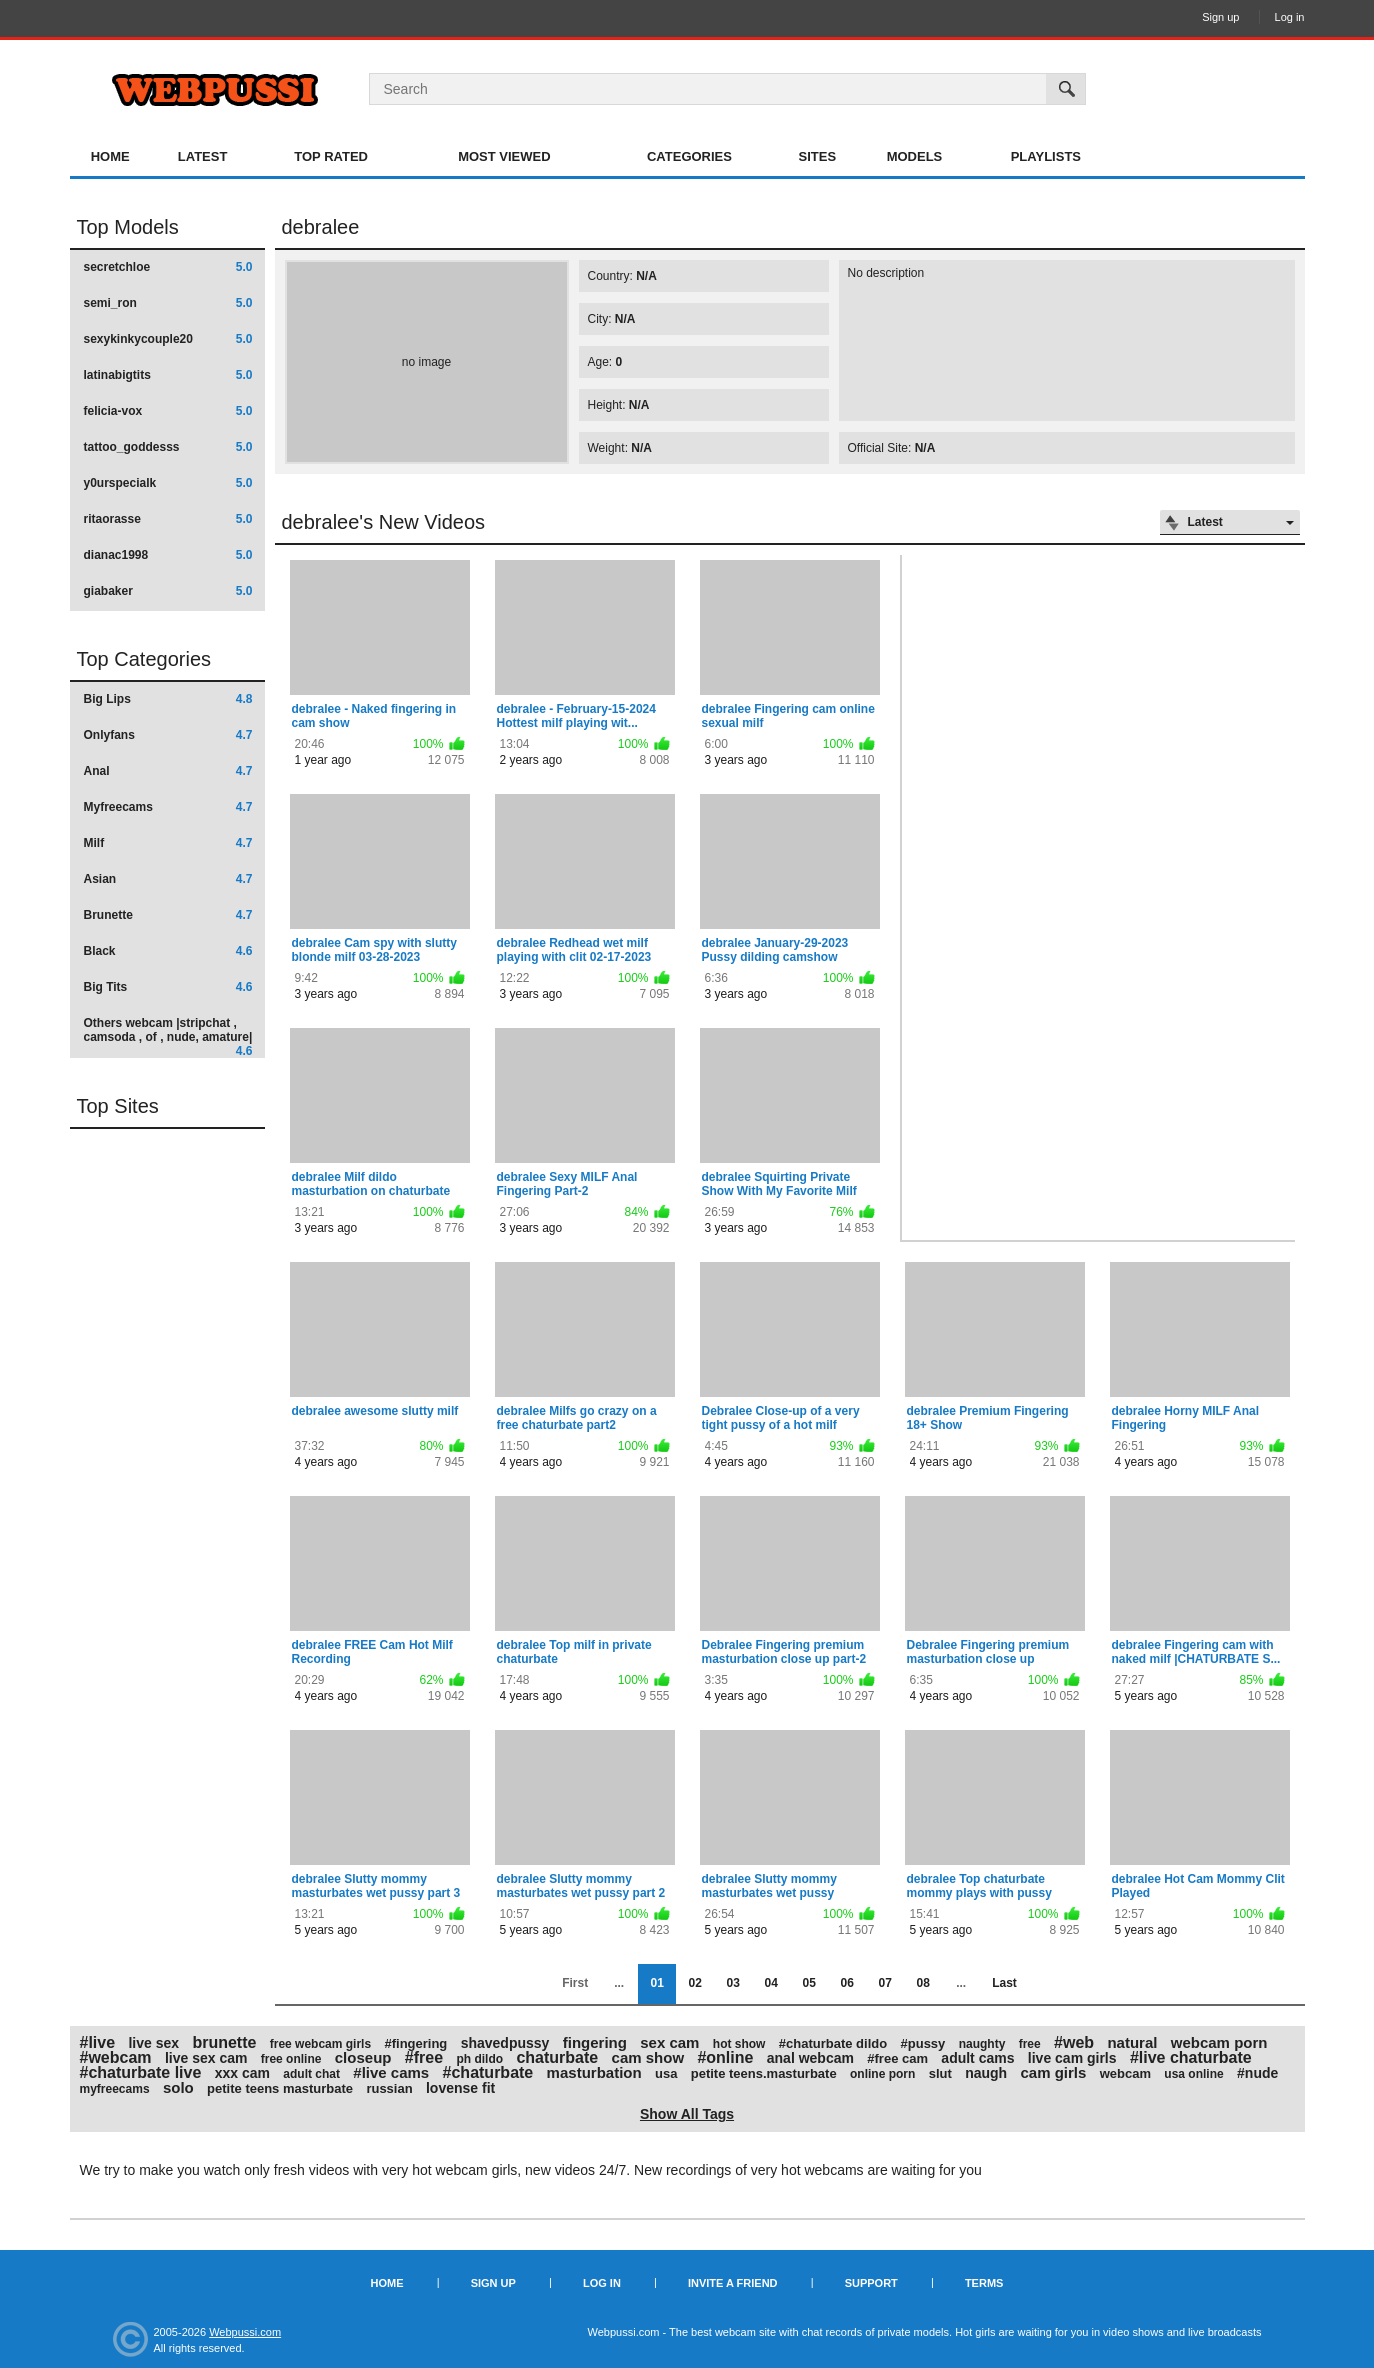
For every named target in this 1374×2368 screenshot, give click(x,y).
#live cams (391, 2072)
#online (725, 2057)
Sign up (1220, 17)
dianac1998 (168, 555)
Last (1004, 1983)
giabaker (168, 591)
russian (389, 2088)
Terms (984, 2283)
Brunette (168, 915)
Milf (168, 843)
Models (915, 156)
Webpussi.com (245, 2332)
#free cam (897, 2058)
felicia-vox (168, 411)
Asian (168, 879)
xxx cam (242, 2073)
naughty (982, 2044)
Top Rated (331, 156)
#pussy (923, 2043)
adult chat (311, 2074)
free (1030, 2044)
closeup (363, 2057)
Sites (818, 156)
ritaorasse (168, 519)
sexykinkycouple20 (168, 339)
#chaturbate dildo (833, 2043)
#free (424, 2057)
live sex (153, 2043)
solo (178, 2087)
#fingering (415, 2043)
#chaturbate (488, 2072)
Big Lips (168, 699)
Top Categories (144, 659)
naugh (986, 2073)
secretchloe (168, 267)
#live (98, 2042)
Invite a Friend (733, 2283)
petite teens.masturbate (764, 2073)
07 (884, 1983)
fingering (595, 2042)
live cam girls (1072, 2058)
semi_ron (168, 303)
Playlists (1046, 156)
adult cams (977, 2058)
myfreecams (115, 2089)
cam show (648, 2057)
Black (168, 951)
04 (770, 1983)
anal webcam (810, 2058)
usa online (1193, 2074)
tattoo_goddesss (168, 447)
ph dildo (479, 2059)
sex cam (669, 2042)
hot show (739, 2044)
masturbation (594, 2072)
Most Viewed (504, 156)
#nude (1257, 2073)
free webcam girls (320, 2044)
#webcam (116, 2057)
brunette (224, 2042)
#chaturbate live (141, 2072)
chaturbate (557, 2057)
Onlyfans (168, 735)
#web (1074, 2042)
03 (732, 1983)
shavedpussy (505, 2043)
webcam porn (1219, 2042)
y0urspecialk (168, 483)
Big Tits (168, 987)
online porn (882, 2074)
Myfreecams (168, 807)
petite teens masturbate (280, 2088)
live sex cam (206, 2058)
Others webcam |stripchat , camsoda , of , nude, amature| (168, 1036)
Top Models (128, 227)
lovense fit (460, 2088)
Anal (168, 771)
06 (846, 1983)
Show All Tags (687, 2114)
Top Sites (118, 1106)
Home (110, 156)
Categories (689, 156)
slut (940, 2073)
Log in (1290, 17)
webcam (1125, 2073)
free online (291, 2059)
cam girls (1053, 2072)
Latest (203, 156)
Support (871, 2283)
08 (922, 1983)
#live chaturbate (1191, 2057)
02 (694, 1983)
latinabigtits (168, 375)
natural (1132, 2042)
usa (666, 2073)
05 (808, 1983)
